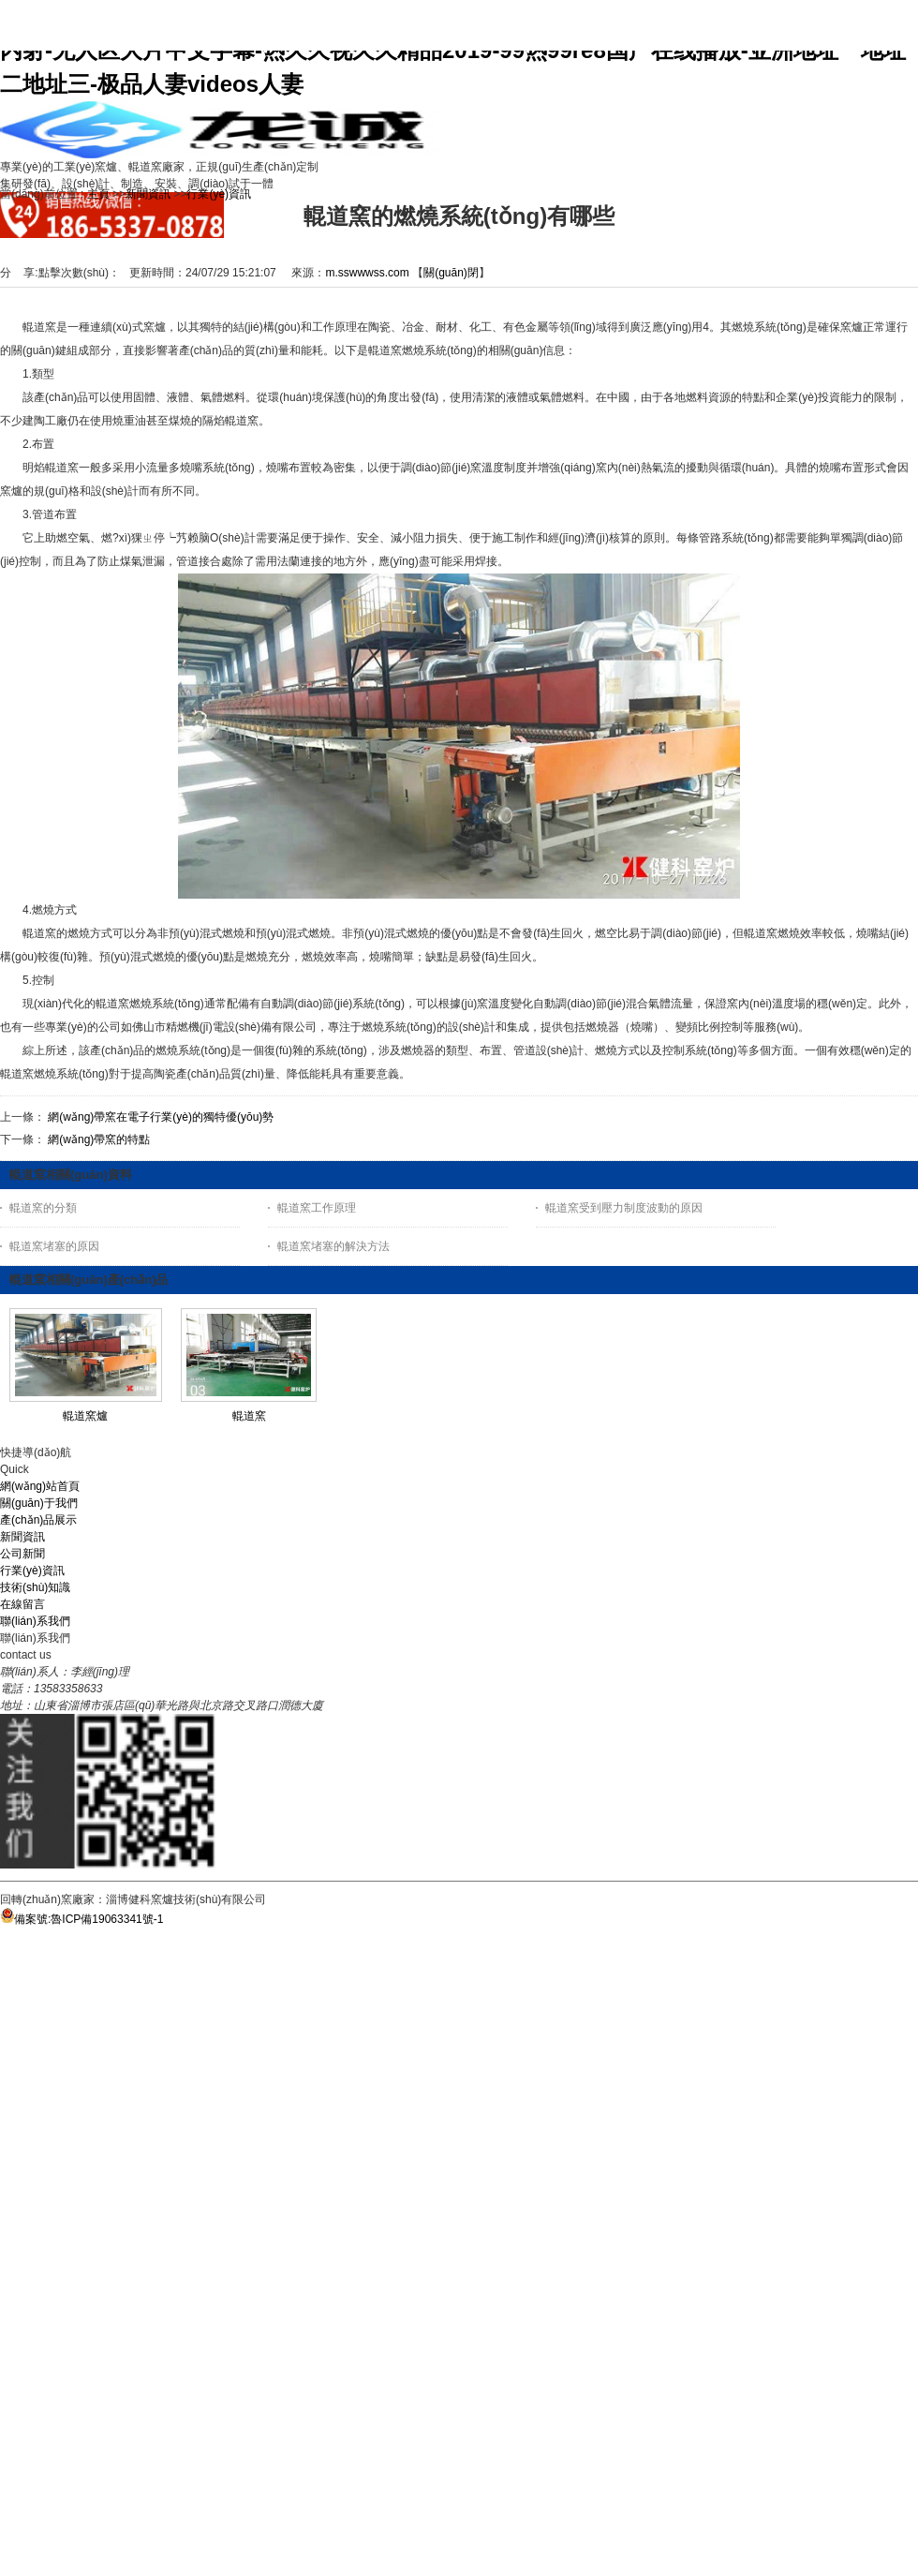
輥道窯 (249, 1415)
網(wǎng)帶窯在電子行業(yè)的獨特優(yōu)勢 (161, 1117)
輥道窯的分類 (43, 1207)
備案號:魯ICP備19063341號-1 (81, 1919)
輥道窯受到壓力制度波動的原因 (624, 1207)
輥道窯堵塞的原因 (54, 1246)
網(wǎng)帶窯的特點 (99, 1139)
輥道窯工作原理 (316, 1207)
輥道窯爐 (85, 1415)
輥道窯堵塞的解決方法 (333, 1246)
